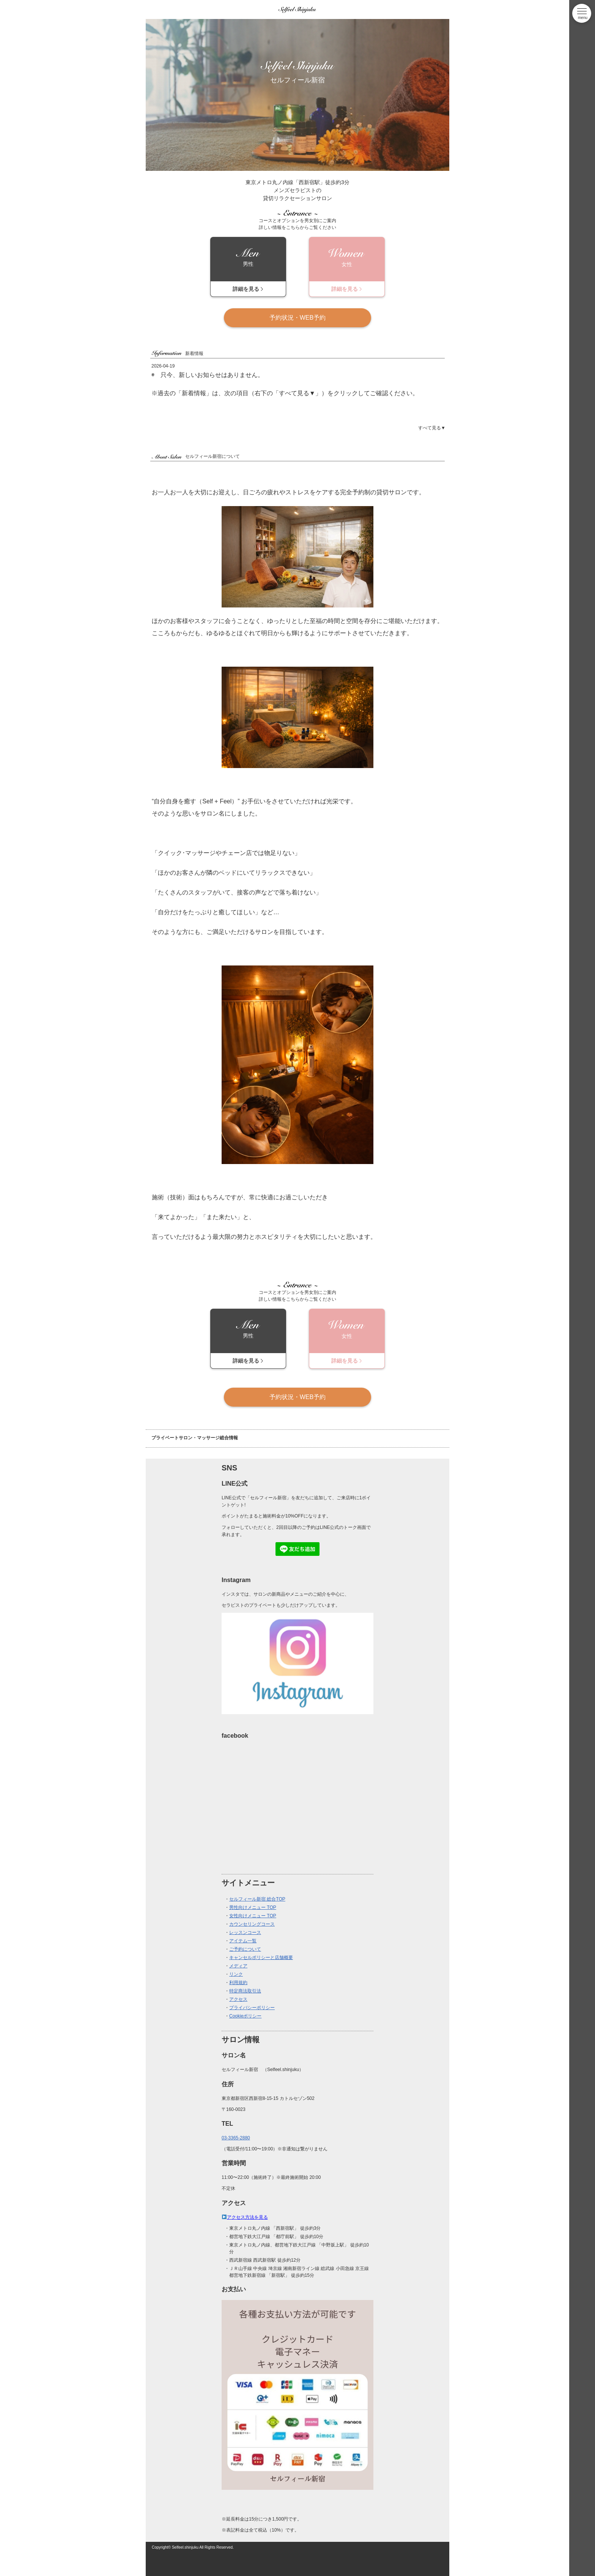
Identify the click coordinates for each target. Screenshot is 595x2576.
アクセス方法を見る (247, 2217)
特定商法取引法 (245, 1991)
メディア (238, 1966)
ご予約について (245, 1949)
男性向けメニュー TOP (252, 1907)
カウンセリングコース (252, 1924)
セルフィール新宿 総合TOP (257, 1899)
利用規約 (238, 1982)
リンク (236, 1974)
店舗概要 (284, 1957)
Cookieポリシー (245, 2016)
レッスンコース (245, 1932)
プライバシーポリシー (252, 2007)
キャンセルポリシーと (252, 1957)
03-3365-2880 (236, 2138)
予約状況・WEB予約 (297, 317)
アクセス (238, 1999)
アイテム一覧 (243, 1940)
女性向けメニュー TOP (252, 1915)
